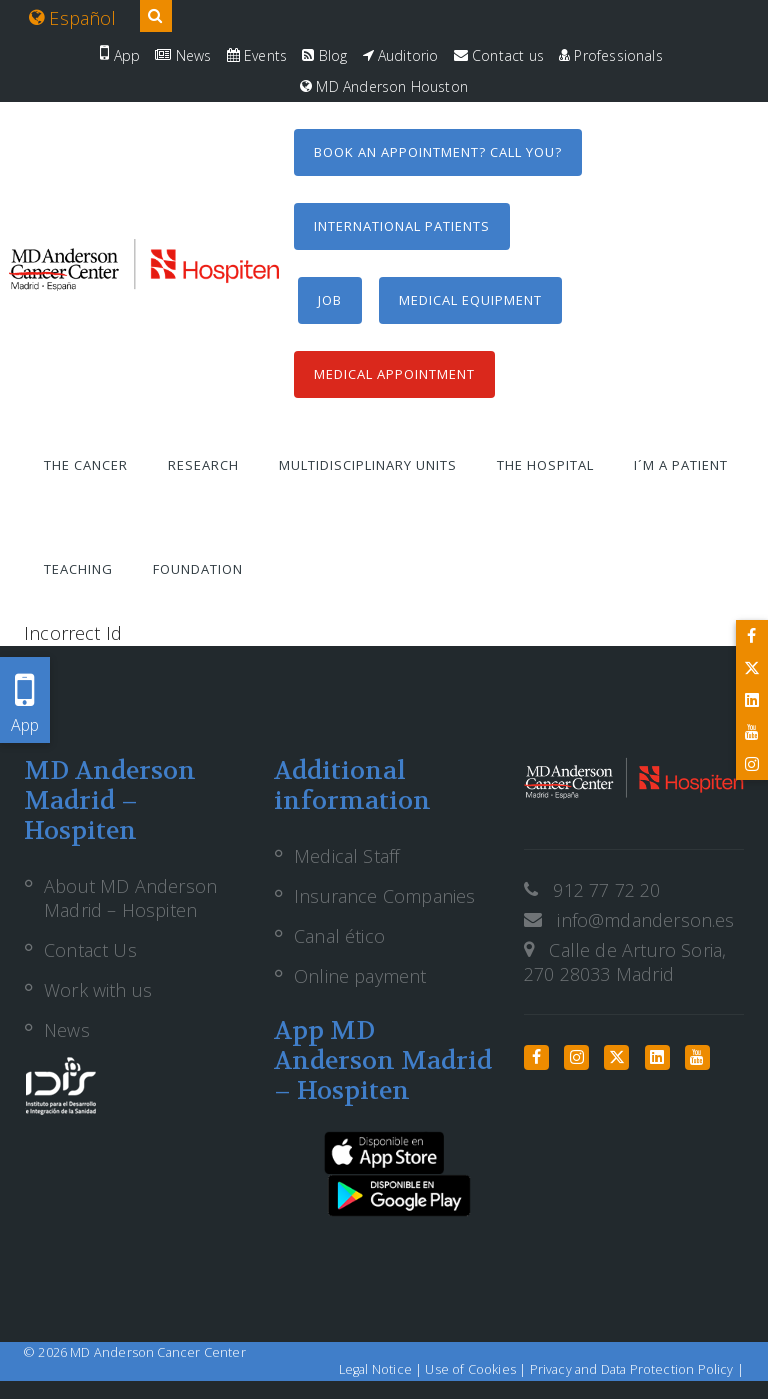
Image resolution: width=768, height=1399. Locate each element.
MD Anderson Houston (384, 86)
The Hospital (545, 465)
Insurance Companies (384, 896)
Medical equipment (470, 300)
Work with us (98, 990)
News (183, 55)
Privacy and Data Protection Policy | (637, 1369)
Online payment (360, 976)
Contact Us (90, 950)
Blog (324, 55)
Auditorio (401, 55)
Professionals (611, 55)
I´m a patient (681, 465)
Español (73, 18)
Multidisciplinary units (368, 465)
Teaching (78, 569)
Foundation (198, 569)
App (120, 55)
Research (203, 465)
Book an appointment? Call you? (438, 152)
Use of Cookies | (477, 1369)
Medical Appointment (394, 374)
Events (257, 55)
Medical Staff (346, 856)
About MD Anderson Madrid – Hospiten (130, 898)
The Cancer (86, 465)
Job (330, 300)
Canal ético (339, 936)
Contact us (499, 55)
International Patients (402, 226)
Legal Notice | (382, 1369)
